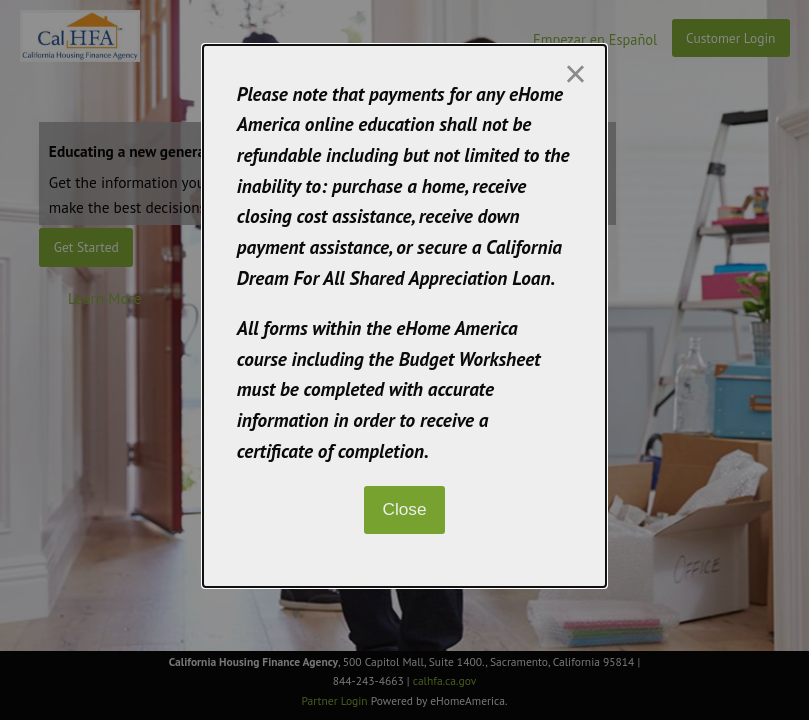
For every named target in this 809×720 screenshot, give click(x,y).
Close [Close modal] (404, 509)
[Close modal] (575, 74)
